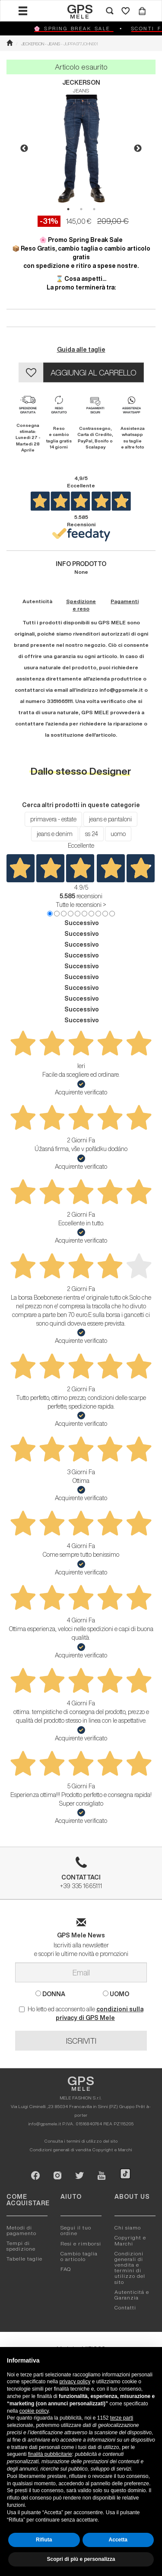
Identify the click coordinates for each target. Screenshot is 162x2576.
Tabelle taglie (24, 2258)
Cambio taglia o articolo (79, 2256)
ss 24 (91, 834)
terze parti (121, 2418)
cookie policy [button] (34, 2411)
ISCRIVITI (81, 2041)
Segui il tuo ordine (75, 2230)
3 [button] (94, 209)
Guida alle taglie (81, 350)
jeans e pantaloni (110, 819)
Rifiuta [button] (44, 2540)
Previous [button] (24, 148)
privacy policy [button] (74, 2382)
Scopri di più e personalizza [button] (81, 2559)
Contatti (125, 2307)
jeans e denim (55, 834)
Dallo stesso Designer (81, 771)
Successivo (81, 923)
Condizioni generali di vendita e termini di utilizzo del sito (129, 2268)
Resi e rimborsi (80, 2243)
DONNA (50, 1994)
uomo (118, 834)
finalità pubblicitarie (50, 2454)
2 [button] (81, 209)
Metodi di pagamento (21, 2230)
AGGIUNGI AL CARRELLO (94, 372)
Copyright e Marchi (112, 2149)
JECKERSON (81, 83)
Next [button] (137, 148)
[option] (81, 149)
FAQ (65, 2269)
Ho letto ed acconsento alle (81, 2013)
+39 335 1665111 (81, 1876)
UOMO (116, 1994)
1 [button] (68, 209)
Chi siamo (127, 2227)
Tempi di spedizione (20, 2246)
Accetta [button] (118, 2540)
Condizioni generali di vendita (60, 2149)
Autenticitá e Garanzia (131, 2294)
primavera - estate (53, 819)
